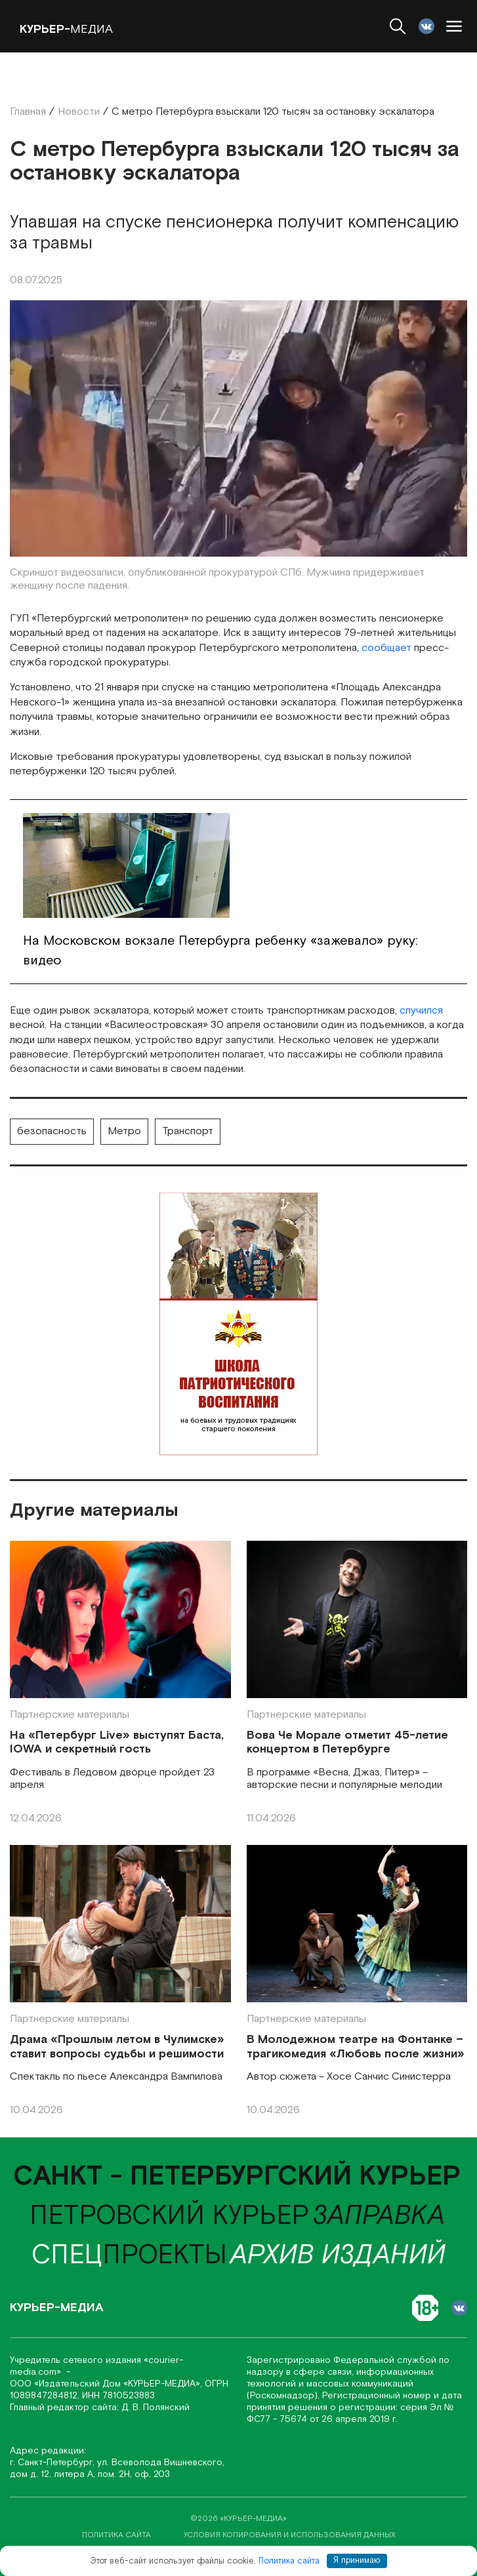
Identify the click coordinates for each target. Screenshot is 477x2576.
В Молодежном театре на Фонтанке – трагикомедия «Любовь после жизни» (356, 2046)
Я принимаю (356, 2560)
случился (421, 1011)
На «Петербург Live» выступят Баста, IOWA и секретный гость (117, 1742)
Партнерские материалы (69, 1715)
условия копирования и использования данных (290, 2535)
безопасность (52, 1131)
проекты (129, 2255)
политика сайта (116, 2535)
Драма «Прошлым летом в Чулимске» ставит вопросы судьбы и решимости (117, 2046)
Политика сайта (289, 2560)
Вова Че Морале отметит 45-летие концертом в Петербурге (347, 1742)
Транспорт (187, 1131)
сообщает (386, 648)
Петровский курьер (169, 2216)
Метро (124, 1131)
